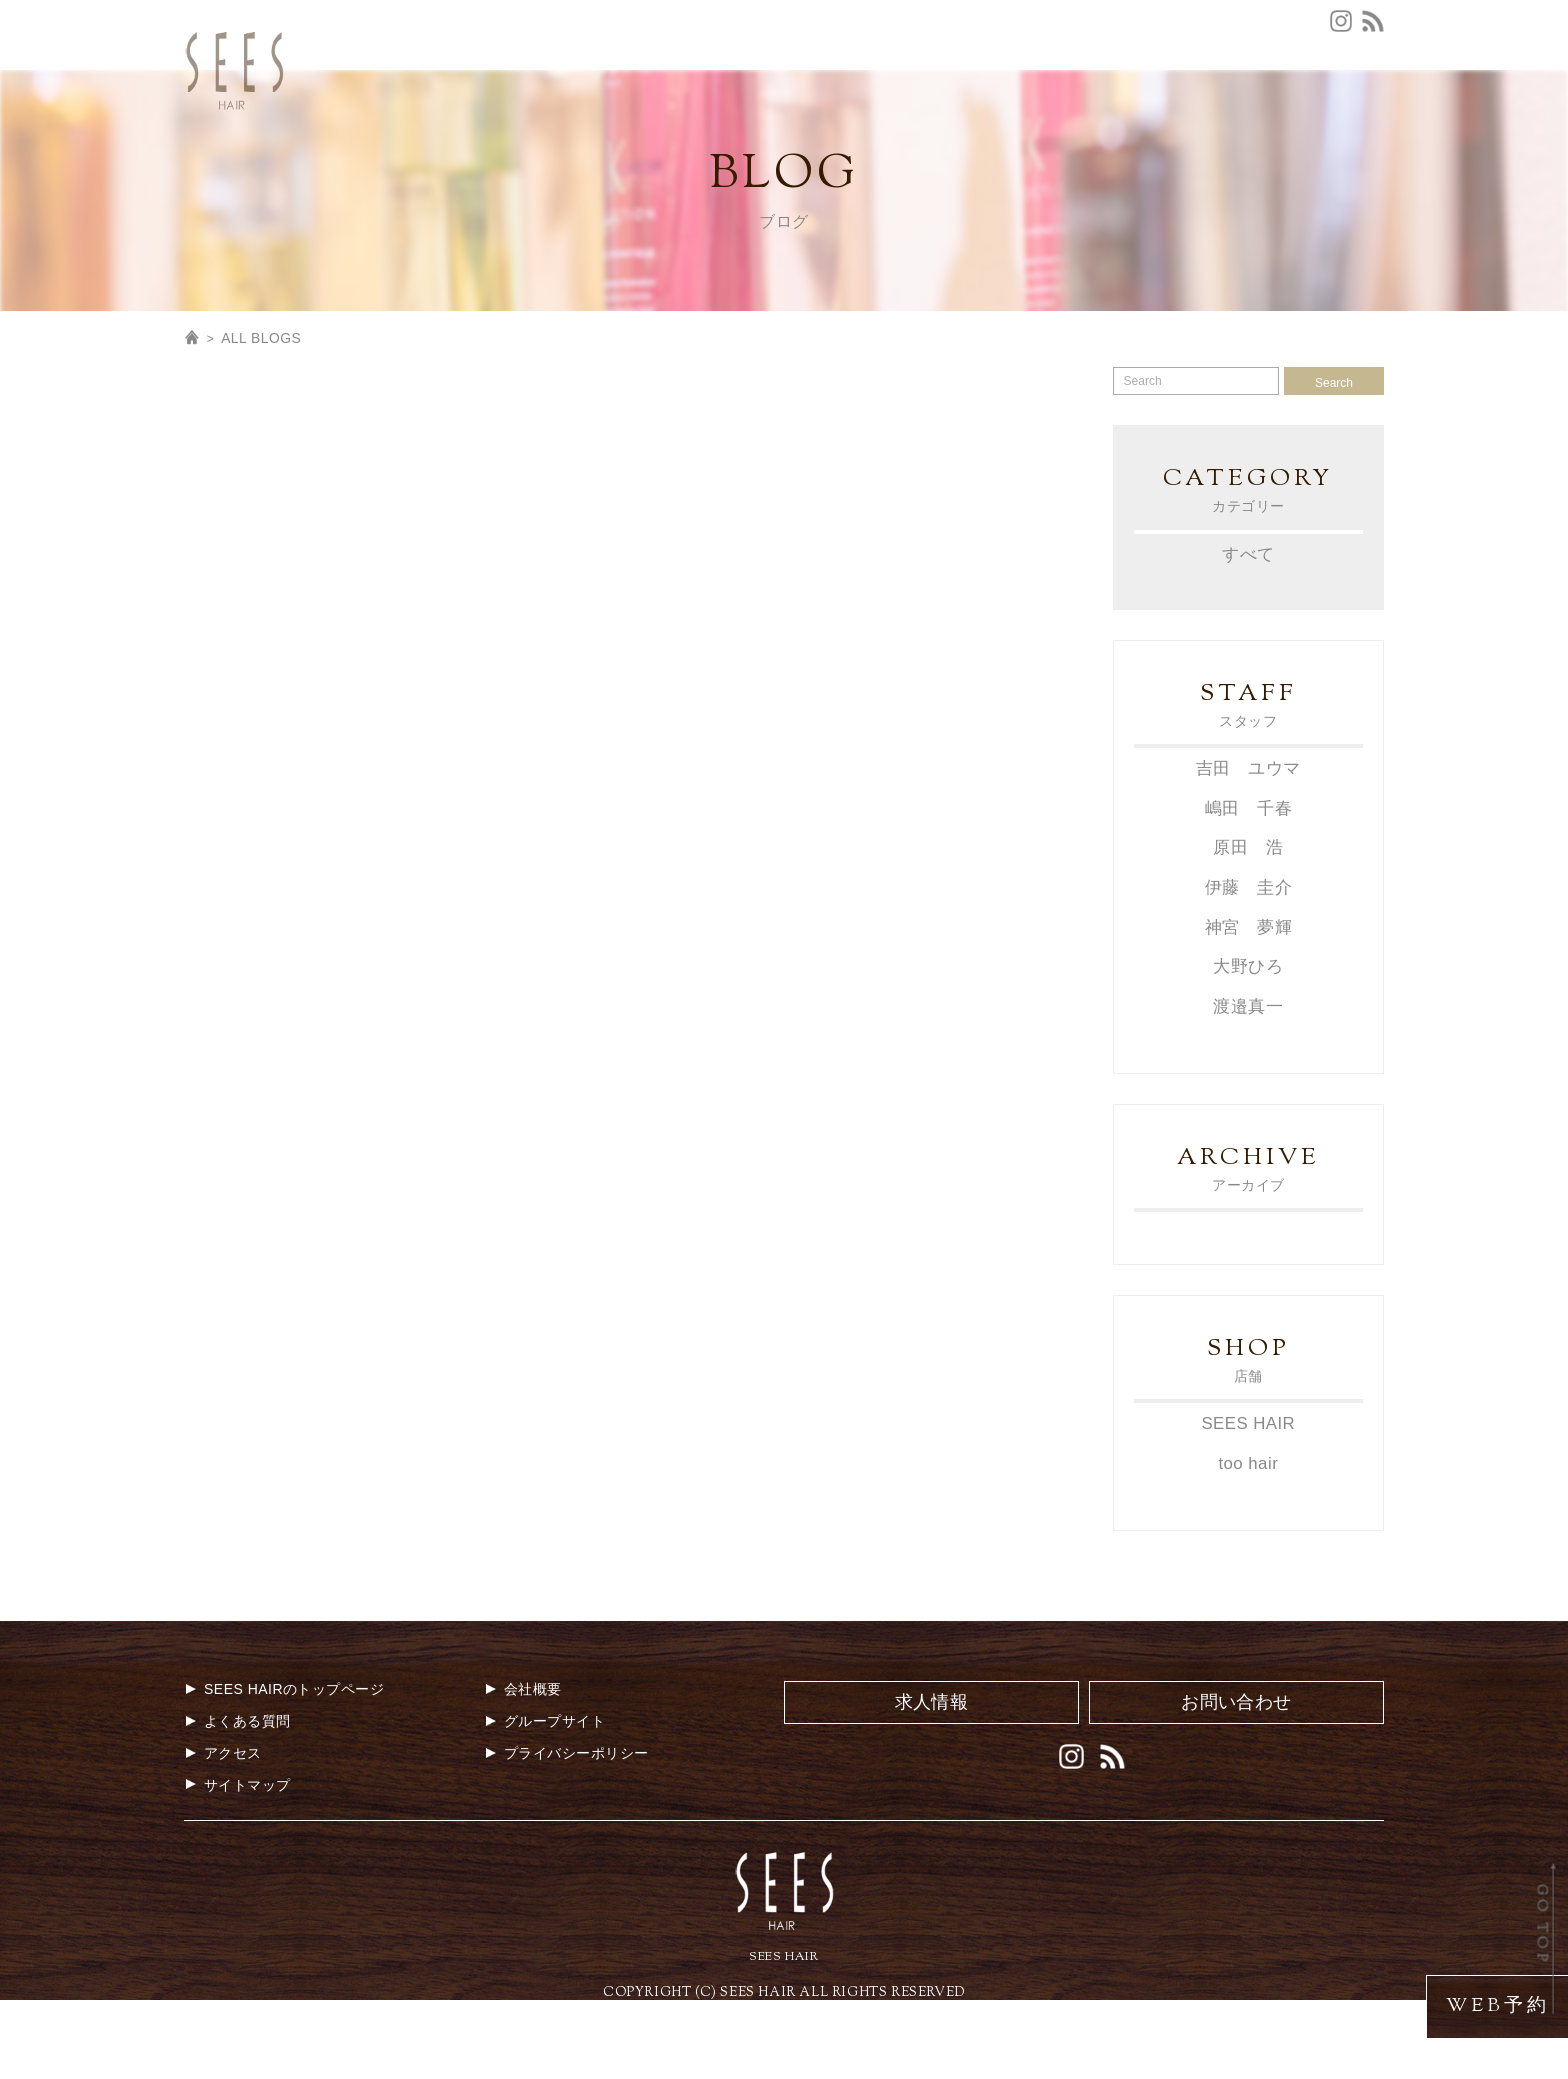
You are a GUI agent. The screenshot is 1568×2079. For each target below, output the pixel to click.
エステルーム (1339, 93)
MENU (795, 125)
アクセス (751, 93)
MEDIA (1112, 125)
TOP (560, 125)
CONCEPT (639, 125)
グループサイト (1220, 93)
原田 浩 (1248, 926)
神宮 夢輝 (1248, 1004)
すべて (1248, 632)
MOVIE (1288, 125)
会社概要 (1030, 93)
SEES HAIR (1248, 1500)
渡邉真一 (1248, 1083)
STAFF (965, 125)
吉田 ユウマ (1248, 847)
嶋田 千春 (1248, 886)
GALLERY (1200, 125)
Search (1334, 462)
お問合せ (947, 93)
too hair (1248, 1540)
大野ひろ (1248, 1043)
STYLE (1037, 125)
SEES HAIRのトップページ (284, 1766)
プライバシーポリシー (566, 1830)
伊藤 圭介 (1248, 965)
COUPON (880, 125)
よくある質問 (849, 93)
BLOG (1361, 125)
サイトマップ (237, 1861)
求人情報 (1113, 93)
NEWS (725, 125)
